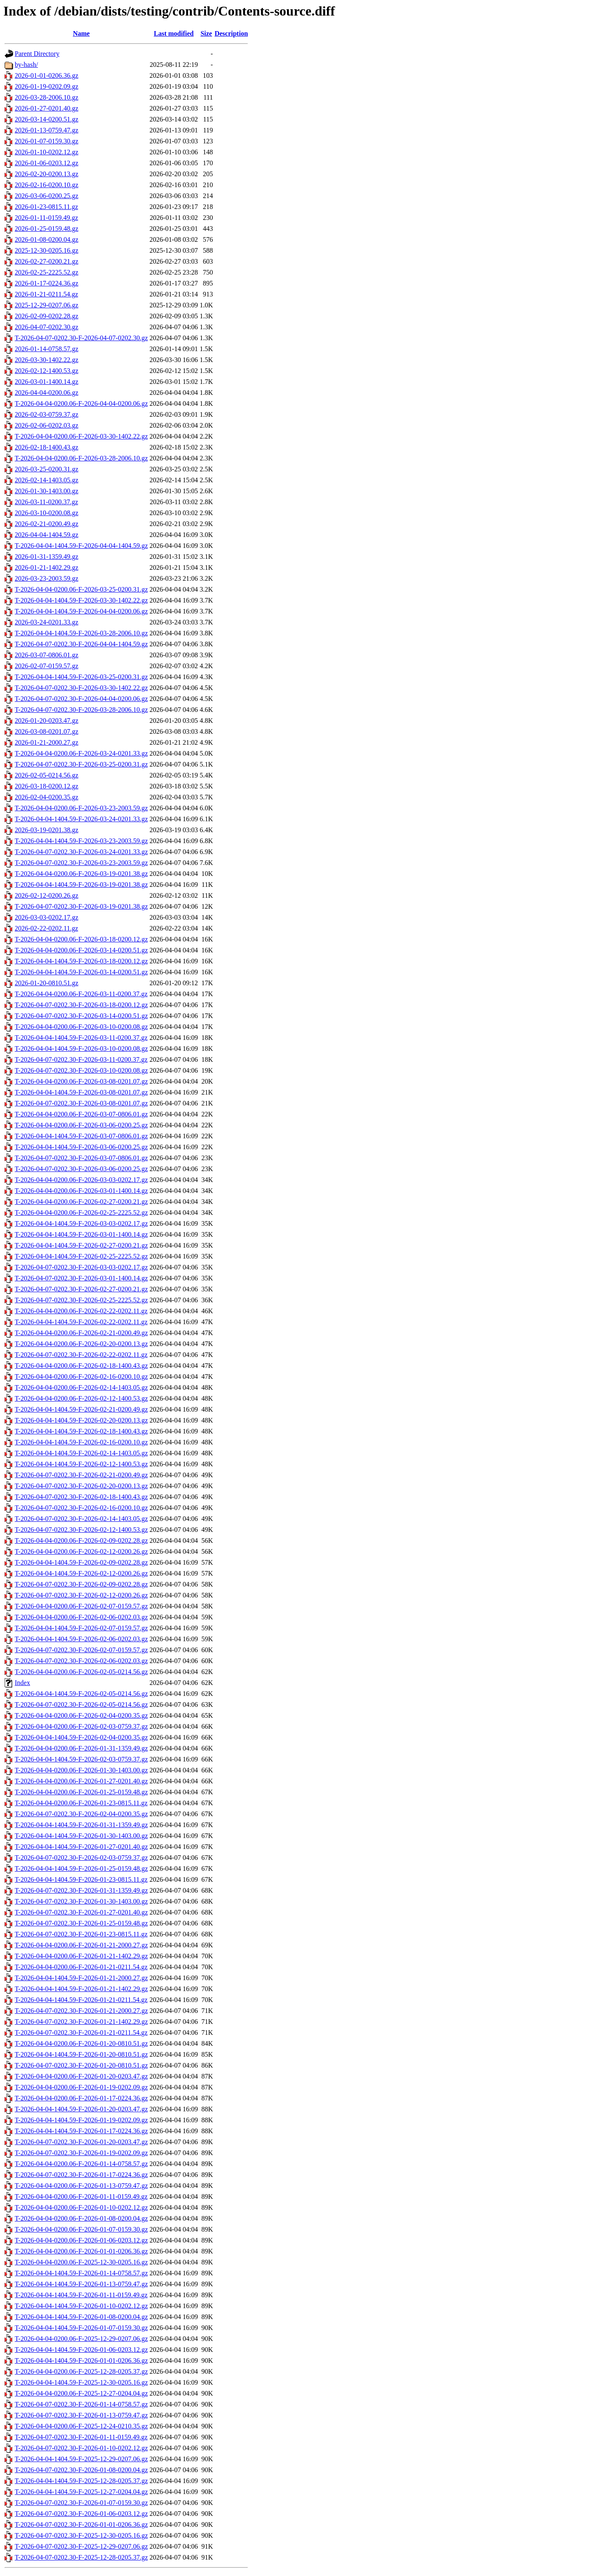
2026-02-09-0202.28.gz (46, 316)
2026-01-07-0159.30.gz (46, 141)
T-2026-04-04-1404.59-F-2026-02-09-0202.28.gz (81, 1562)
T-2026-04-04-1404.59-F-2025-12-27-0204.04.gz (81, 2491)
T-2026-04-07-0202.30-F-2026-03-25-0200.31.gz (81, 764)
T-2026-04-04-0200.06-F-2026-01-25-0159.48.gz (81, 1792)
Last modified (174, 33)
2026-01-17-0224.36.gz (46, 283)
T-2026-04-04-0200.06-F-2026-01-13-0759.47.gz (81, 2185)
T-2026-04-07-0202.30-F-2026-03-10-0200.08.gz (81, 1070)
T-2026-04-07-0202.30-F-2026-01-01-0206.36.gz (81, 2524)
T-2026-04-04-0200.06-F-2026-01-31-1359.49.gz (81, 1748)
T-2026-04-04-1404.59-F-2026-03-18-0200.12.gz (81, 961)
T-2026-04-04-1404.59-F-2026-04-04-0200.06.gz (81, 611)
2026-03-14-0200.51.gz (46, 119)
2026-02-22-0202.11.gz (46, 928)
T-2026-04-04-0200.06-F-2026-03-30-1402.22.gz (81, 436)
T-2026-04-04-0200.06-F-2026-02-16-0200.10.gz (81, 1376)
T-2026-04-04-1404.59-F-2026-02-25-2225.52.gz (81, 1256)
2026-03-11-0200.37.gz (46, 501)
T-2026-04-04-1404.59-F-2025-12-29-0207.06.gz (81, 2458)
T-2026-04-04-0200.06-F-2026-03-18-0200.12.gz (81, 939)
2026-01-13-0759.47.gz (46, 130)
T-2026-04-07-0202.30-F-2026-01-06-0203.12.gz (81, 2513)
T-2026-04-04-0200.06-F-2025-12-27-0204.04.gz (81, 2393)
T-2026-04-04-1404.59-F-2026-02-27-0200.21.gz (81, 1245)
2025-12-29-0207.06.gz (46, 305)
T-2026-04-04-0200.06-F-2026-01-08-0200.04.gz (81, 2218)
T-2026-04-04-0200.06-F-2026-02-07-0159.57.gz (81, 1606)
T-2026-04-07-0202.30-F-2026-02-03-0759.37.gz (81, 1857)
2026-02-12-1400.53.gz (46, 370)
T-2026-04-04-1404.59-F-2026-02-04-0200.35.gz (81, 1737)
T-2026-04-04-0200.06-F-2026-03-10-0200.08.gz (81, 1026)
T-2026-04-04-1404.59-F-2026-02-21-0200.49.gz (81, 1409)
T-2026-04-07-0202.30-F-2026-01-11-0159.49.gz (81, 2437)
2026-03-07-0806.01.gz (46, 655)
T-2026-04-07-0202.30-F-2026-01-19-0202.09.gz (81, 2152)
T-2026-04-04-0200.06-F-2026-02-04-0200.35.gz (81, 1715)
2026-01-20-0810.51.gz (46, 982)
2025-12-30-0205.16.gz (46, 250)
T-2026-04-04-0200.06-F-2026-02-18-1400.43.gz (81, 1365)
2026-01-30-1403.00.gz (46, 491)
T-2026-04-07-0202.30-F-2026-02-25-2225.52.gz (81, 1300)
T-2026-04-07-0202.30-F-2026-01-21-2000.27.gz (81, 2010)
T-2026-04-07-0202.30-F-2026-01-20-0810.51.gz (81, 2065)
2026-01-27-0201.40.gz (46, 108)
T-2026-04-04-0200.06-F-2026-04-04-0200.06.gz (81, 403)
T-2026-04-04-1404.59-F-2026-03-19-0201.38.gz (81, 884)
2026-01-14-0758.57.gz (46, 348)
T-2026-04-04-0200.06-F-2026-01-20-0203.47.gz (81, 2076)
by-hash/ (26, 64)
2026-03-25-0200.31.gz (46, 469)
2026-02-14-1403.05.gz (46, 480)
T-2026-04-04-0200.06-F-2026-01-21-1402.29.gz (81, 1956)
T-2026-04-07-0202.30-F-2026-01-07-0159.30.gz (81, 2502)
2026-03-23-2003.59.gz (46, 578)
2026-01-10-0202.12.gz (46, 152)
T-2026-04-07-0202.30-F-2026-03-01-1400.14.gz (81, 1278)
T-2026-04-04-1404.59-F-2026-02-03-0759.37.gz (81, 1759)
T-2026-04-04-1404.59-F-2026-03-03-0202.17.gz (81, 1223)
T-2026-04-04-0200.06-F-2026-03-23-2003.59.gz (81, 808)
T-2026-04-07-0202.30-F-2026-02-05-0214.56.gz (81, 1704)
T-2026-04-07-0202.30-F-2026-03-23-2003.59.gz (81, 862)
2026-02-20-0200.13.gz (46, 173)
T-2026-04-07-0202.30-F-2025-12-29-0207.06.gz (81, 2546)
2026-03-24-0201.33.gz (46, 622)
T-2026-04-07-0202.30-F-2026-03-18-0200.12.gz (81, 1004)
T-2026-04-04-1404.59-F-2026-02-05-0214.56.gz (81, 1693)
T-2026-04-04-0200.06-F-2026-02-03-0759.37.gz (81, 1726)
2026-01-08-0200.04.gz (46, 239)
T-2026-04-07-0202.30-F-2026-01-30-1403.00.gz (81, 1901)
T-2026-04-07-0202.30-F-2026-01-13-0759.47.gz (81, 2415)
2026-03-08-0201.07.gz (46, 731)
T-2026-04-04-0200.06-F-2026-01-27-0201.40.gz (81, 1781)
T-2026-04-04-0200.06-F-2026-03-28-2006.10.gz (81, 458)
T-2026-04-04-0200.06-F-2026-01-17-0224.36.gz (81, 2098)
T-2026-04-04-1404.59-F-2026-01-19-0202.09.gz (81, 2120)
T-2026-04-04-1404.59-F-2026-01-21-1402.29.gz (81, 1988)
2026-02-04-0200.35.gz (46, 797)
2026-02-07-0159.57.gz (46, 665)
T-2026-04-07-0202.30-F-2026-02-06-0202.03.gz (81, 1660)
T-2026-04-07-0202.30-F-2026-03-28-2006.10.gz (81, 709)
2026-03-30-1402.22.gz (46, 359)
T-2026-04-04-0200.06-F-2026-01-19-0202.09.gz (81, 2087)
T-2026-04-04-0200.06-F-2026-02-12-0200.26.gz (81, 1551)
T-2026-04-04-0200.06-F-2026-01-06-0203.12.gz (81, 2240)
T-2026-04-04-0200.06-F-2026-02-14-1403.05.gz (81, 1387)
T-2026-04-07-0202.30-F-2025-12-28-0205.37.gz (81, 2557)
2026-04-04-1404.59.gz (46, 534)
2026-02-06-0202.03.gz (46, 425)
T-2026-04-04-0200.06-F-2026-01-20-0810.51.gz (81, 2043)
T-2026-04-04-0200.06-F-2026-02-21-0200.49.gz (81, 1332)
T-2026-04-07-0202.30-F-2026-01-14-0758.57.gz (81, 2404)
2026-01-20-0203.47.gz (46, 720)
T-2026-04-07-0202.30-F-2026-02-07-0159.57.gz (81, 1649)
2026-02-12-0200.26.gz (46, 895)
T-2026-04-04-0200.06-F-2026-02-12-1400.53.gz (81, 1398)
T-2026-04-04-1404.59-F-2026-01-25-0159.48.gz (81, 1868)
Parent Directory (37, 53)
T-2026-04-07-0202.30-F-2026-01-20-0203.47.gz (81, 2141)
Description (231, 33)
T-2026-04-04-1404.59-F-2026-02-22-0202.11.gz (81, 1321)
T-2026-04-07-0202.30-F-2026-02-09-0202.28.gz (81, 1584)
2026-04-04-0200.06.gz (46, 392)
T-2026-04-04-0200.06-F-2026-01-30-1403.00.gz (81, 1770)
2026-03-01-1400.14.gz (46, 381)
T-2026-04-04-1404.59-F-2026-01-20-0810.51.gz (81, 2054)
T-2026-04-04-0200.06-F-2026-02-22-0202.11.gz (81, 1310)
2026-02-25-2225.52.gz (46, 272)
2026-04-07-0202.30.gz (46, 327)
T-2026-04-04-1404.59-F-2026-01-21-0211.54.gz (81, 1999)
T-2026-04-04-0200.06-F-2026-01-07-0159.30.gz (81, 2229)
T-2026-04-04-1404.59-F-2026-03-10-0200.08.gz (81, 1048)
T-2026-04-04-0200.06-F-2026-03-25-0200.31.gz (81, 589)
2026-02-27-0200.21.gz (46, 261)
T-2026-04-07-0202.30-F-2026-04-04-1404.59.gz (81, 644)
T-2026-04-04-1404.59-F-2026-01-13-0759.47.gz (81, 2284)
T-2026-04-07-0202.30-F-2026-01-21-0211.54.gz (81, 2032)
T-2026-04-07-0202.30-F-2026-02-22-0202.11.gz (81, 1354)
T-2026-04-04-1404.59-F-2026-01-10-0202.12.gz (81, 2305)
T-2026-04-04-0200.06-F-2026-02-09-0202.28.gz (81, 1540)
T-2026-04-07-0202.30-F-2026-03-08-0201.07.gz (81, 1103)
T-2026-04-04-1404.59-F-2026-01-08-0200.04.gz (81, 2316)
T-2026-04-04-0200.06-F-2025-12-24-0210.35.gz (81, 2426)
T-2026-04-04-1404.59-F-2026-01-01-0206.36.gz (81, 2360)
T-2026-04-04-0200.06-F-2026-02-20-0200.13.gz (81, 1343)
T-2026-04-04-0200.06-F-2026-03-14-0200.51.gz (81, 950)
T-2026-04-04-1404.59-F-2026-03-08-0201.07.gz (81, 1092)
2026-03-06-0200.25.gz (46, 195)
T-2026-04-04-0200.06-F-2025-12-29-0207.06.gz (81, 2338)
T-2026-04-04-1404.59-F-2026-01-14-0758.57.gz (81, 2273)
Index (22, 1682)
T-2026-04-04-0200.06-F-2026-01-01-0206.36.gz (81, 2251)
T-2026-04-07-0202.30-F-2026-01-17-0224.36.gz (81, 2174)
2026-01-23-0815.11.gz (46, 206)
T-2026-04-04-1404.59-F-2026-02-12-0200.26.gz (81, 1573)
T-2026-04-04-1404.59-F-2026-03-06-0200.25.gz (81, 1146)
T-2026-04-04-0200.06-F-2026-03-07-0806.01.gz (81, 1114)
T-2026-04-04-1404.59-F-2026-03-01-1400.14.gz (81, 1234)
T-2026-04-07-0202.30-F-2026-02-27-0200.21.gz (81, 1289)
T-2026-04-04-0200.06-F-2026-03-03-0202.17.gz (81, 1179)
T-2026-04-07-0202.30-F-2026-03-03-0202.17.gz (81, 1267)
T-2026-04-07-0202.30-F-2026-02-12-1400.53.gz (81, 1529)
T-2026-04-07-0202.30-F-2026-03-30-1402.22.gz (81, 687)
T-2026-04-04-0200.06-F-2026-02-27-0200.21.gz (81, 1201)
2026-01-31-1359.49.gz (46, 556)
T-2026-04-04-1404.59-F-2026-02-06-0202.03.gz (81, 1638)
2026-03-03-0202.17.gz (46, 917)
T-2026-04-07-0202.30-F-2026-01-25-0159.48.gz (81, 1923)
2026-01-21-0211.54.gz (46, 294)
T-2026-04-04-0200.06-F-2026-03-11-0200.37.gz (81, 993)
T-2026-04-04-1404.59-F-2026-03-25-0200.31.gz (81, 676)
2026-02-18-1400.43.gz (46, 447)
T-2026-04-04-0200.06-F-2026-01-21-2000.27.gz (81, 1945)
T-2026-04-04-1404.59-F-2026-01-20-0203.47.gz (81, 2109)
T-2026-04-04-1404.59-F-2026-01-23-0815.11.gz (81, 1879)
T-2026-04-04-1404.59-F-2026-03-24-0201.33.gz (81, 819)
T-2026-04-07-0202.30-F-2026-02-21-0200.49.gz (81, 1474)
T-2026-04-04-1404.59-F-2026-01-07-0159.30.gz (81, 2327)
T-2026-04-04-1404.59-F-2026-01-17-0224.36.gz (81, 2130)
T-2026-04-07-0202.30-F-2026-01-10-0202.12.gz (81, 2448)
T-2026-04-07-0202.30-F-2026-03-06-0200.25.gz (81, 1168)
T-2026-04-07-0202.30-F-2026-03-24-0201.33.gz (81, 851)
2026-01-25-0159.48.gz (46, 228)
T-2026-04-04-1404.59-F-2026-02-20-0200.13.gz (81, 1420)
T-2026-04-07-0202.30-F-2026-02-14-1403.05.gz (81, 1518)
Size (206, 33)
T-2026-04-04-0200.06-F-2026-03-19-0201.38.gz (81, 873)
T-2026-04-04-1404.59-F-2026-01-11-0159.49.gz (81, 2294)
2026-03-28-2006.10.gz (46, 97)
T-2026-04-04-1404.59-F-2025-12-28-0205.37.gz (81, 2480)
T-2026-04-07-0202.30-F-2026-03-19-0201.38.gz (81, 906)
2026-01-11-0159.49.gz (46, 217)
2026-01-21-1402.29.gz (46, 567)
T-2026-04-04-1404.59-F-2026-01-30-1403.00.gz (81, 1835)
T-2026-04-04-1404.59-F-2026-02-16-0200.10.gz (81, 1442)
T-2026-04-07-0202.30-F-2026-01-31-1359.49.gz (81, 1890)
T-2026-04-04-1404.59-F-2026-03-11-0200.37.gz (81, 1037)
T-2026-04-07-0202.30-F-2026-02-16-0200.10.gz (81, 1507)
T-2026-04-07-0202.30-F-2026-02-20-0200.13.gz (81, 1485)
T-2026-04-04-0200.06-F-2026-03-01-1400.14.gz (81, 1190)
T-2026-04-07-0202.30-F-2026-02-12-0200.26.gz (81, 1595)
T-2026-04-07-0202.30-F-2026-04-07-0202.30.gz (81, 337)
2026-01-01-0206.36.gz (46, 75)
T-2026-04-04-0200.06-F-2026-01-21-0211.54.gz (81, 1966)
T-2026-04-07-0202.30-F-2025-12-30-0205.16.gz (81, 2535)
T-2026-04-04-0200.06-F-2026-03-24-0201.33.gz (81, 753)
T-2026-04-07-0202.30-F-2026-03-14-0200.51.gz (81, 1015)
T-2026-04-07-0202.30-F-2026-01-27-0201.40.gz (81, 1912)
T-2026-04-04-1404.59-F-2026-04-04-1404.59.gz (81, 545)
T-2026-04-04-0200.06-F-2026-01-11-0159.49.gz (81, 2196)
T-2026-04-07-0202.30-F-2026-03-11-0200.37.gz (81, 1059)
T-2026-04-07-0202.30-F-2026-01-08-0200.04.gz (81, 2469)
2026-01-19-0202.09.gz (46, 86)
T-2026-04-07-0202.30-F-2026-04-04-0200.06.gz (81, 698)
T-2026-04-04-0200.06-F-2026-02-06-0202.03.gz (81, 1617)
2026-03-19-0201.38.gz (46, 829)
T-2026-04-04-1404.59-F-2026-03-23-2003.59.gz (81, 840)
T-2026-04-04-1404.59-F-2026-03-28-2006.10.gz (81, 633)
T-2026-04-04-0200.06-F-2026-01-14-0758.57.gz (81, 2163)
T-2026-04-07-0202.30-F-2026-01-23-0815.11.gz (81, 1934)
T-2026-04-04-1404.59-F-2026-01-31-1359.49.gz (81, 1824)
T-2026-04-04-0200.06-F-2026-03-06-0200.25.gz (81, 1125)
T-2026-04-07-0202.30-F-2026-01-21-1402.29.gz (81, 2021)
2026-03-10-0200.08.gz (46, 512)
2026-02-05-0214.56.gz (46, 775)
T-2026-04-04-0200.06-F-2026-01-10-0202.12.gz (81, 2207)
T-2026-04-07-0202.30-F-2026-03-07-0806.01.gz (81, 1157)
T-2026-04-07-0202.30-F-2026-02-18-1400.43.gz (81, 1496)
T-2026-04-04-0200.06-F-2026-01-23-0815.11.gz (81, 1802)
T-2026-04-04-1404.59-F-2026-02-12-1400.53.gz (81, 1464)
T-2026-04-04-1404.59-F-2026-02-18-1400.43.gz (81, 1431)
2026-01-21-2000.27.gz (46, 742)
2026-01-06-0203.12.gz (46, 163)
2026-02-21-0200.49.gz (46, 523)
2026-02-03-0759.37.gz (46, 414)
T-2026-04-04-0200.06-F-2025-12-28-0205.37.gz (81, 2371)
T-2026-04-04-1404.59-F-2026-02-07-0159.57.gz (81, 1628)
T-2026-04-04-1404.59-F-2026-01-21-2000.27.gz (81, 1977)
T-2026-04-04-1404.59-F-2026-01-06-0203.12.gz (81, 2349)
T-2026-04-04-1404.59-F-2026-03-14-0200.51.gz (81, 972)
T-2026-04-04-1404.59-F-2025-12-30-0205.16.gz (81, 2382)
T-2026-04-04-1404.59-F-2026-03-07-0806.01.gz (81, 1136)
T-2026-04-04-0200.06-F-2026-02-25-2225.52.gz (81, 1212)
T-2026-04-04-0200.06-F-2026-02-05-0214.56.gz (81, 1671)
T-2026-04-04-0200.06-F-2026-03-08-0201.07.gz (81, 1081)
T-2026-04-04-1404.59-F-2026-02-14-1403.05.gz (81, 1453)
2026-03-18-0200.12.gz (46, 786)
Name (81, 33)
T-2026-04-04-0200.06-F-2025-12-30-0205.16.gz (81, 2262)
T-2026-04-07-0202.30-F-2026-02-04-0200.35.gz (81, 1813)
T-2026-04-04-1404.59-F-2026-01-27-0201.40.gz (81, 1846)
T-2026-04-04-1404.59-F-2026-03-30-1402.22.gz (81, 600)
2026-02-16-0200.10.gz (46, 184)
